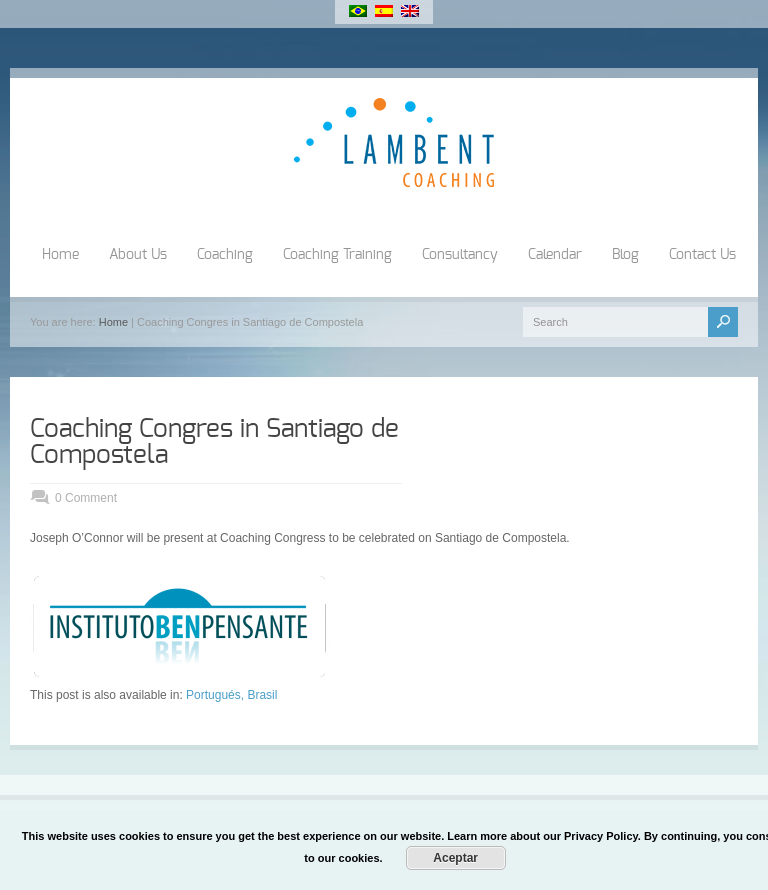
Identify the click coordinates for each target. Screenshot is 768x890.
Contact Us (702, 255)
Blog (625, 255)
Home (60, 255)
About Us (138, 255)
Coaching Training (337, 255)
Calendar (555, 255)
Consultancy (460, 255)
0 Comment (86, 498)
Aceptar (455, 858)
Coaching (225, 255)
